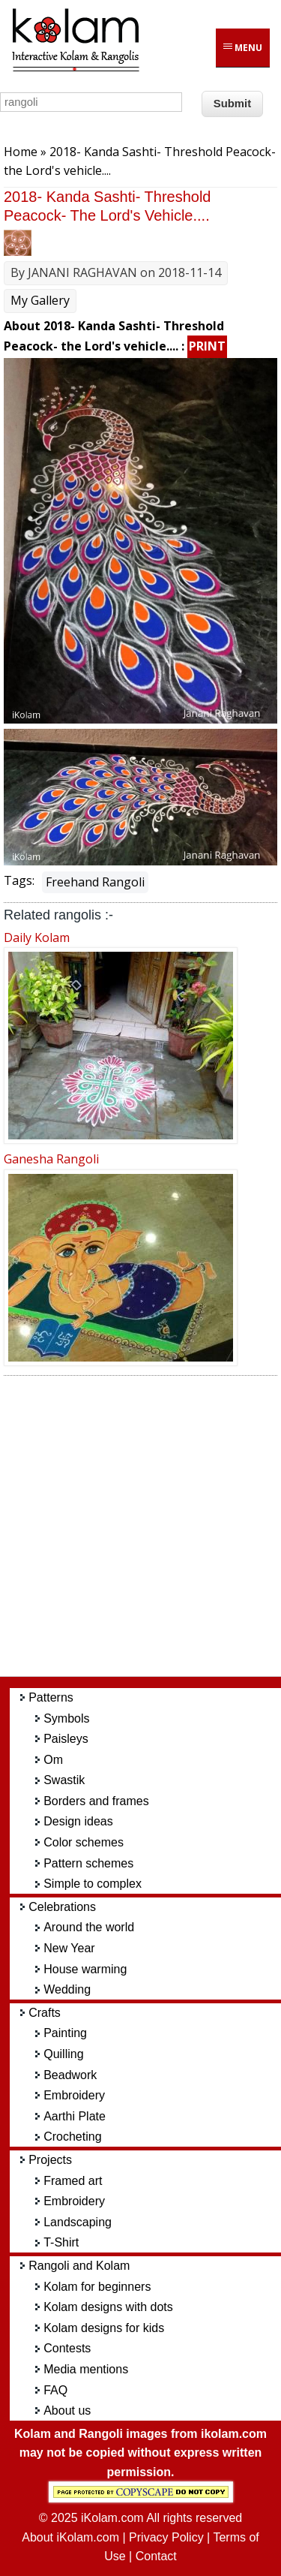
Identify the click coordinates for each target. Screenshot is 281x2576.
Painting (65, 2033)
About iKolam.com (70, 2537)
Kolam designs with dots (108, 2307)
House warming (85, 1969)
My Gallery (40, 300)
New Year (69, 1948)
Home (20, 151)
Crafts (44, 2012)
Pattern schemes (88, 1863)
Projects (50, 2159)
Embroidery (74, 2095)
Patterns (50, 1697)
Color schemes (83, 1842)
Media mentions (85, 2369)
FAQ (55, 2390)
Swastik (64, 1780)
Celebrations (62, 1906)
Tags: (19, 880)
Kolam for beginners (97, 2286)
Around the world (88, 1927)
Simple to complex (92, 1883)
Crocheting (72, 2136)
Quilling (63, 2054)
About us (67, 2410)
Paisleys (65, 1738)
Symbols (66, 1718)
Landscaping (77, 2222)
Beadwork (70, 2075)
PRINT (207, 346)
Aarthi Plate (74, 2116)
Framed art (72, 2180)
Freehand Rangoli (95, 882)
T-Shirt (61, 2242)
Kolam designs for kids (103, 2328)
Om (53, 1759)
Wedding (67, 1989)
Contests (67, 2348)
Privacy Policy (166, 2537)
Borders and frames (96, 1801)
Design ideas (78, 1821)
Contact (156, 2556)
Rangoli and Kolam (79, 2265)
